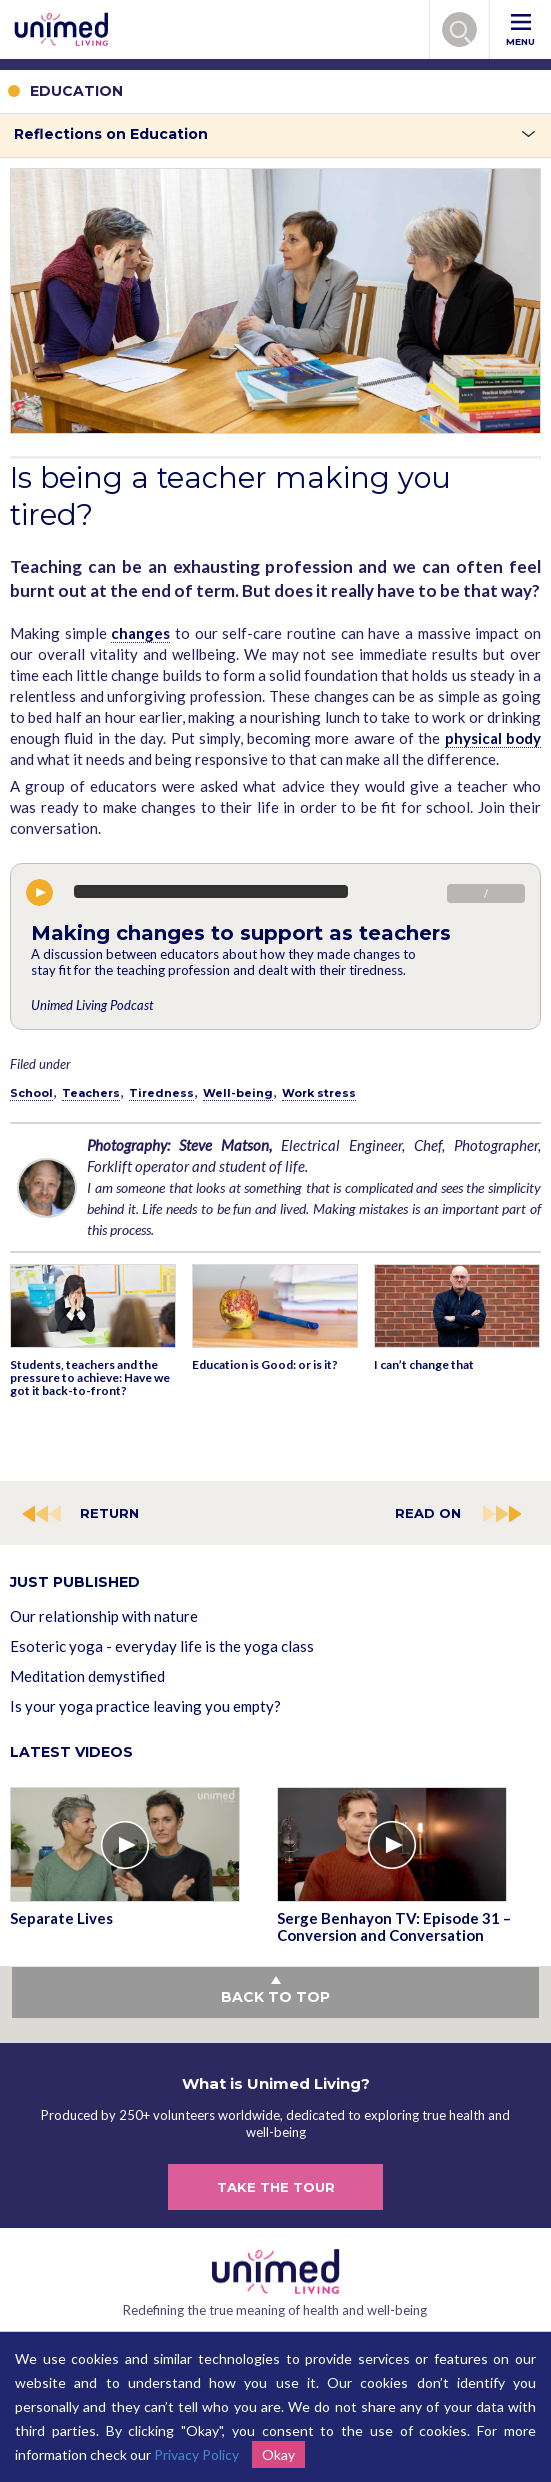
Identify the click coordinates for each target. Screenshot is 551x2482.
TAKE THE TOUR (276, 2187)
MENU (520, 30)
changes (140, 633)
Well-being (238, 1093)
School (31, 1093)
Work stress (319, 1093)
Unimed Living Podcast (92, 1005)
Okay (278, 2454)
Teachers (91, 1093)
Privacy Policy (196, 2454)
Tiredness (161, 1093)
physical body (493, 738)
